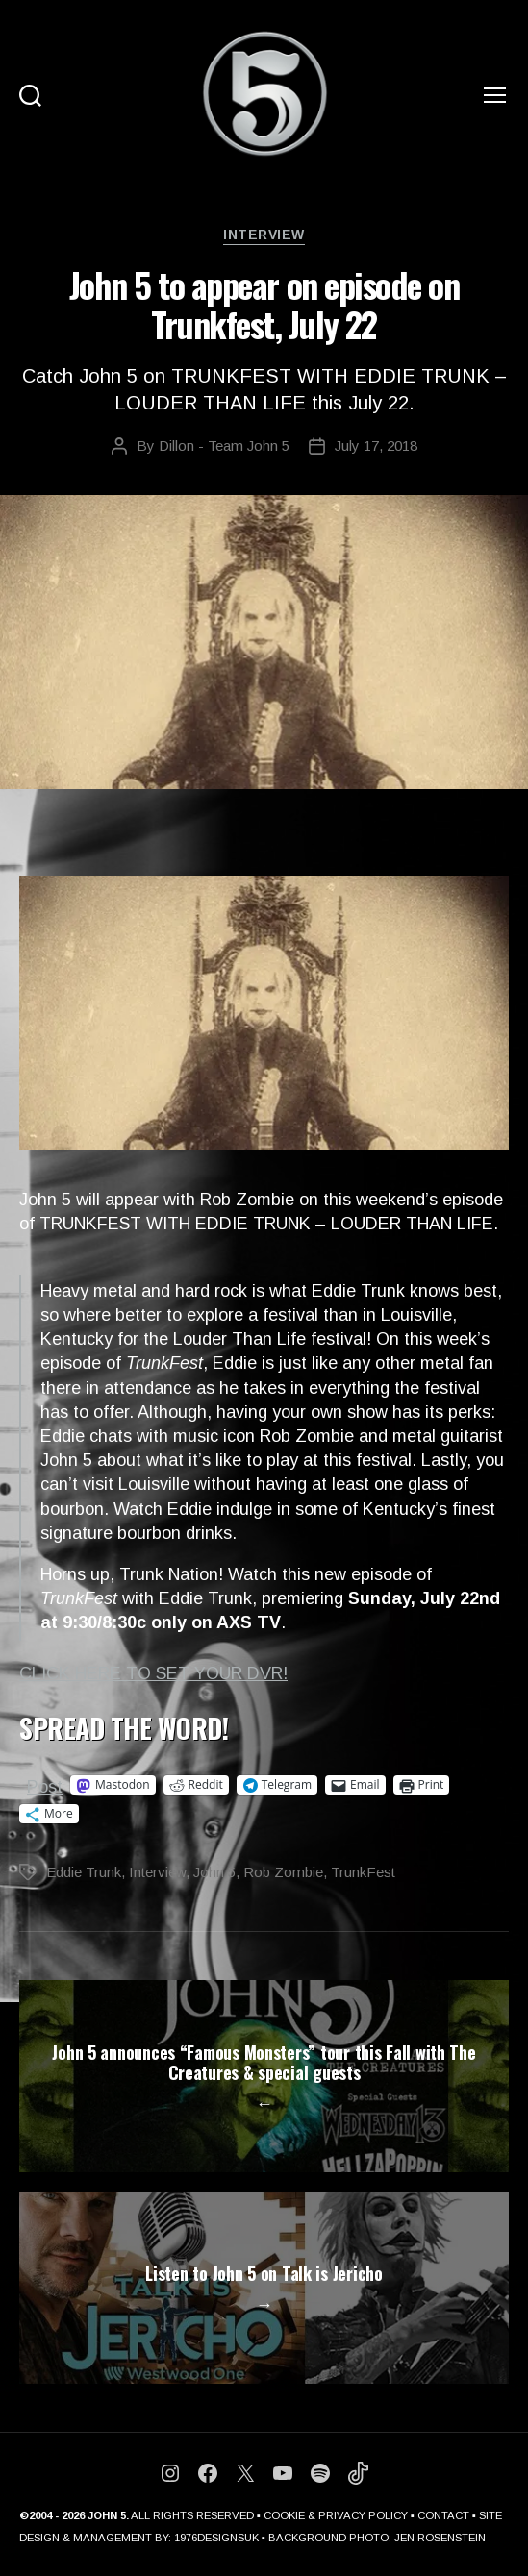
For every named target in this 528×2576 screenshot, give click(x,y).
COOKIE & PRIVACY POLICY (336, 2515)
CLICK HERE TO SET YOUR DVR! (153, 1673)
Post (45, 1785)
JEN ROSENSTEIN (440, 2537)
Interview (264, 234)
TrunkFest (363, 1872)
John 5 (214, 1872)
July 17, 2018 (376, 445)
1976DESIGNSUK (216, 2537)
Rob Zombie (283, 1872)
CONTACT (443, 2515)
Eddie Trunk (83, 1872)
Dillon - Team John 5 (224, 445)
